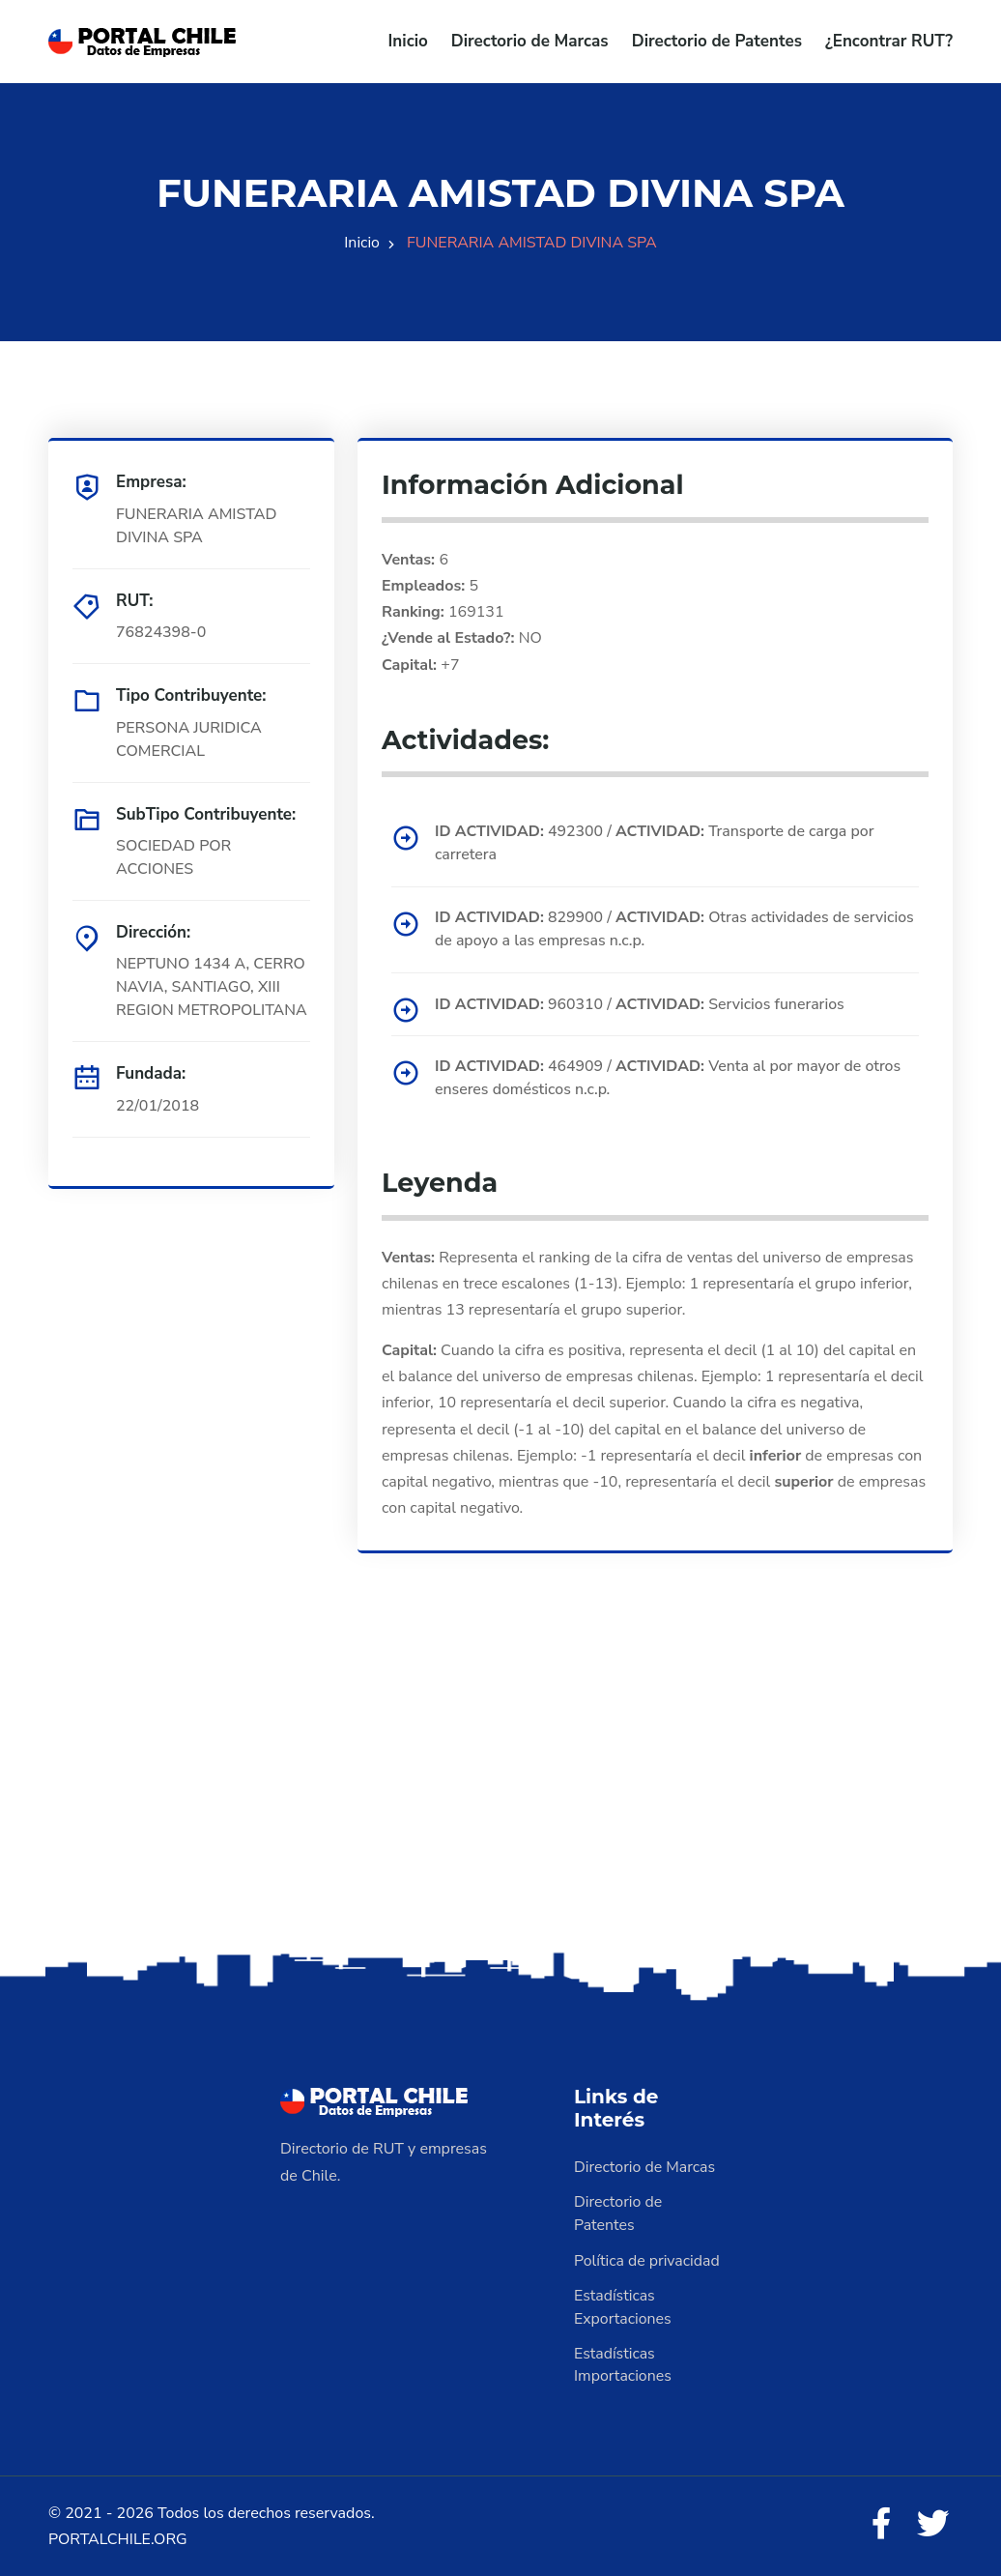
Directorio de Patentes (717, 41)
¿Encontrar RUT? (889, 41)
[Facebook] (881, 2524)
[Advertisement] (500, 1795)
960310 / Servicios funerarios (641, 1003)
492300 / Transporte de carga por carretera (656, 843)
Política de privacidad (647, 2260)
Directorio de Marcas (530, 41)
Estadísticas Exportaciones (623, 2306)
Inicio (408, 41)
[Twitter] (933, 2524)
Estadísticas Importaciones (623, 2364)
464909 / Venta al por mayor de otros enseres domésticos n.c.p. (669, 1078)
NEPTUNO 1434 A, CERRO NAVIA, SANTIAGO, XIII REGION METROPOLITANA (212, 987)
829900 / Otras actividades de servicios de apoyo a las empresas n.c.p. (676, 929)
